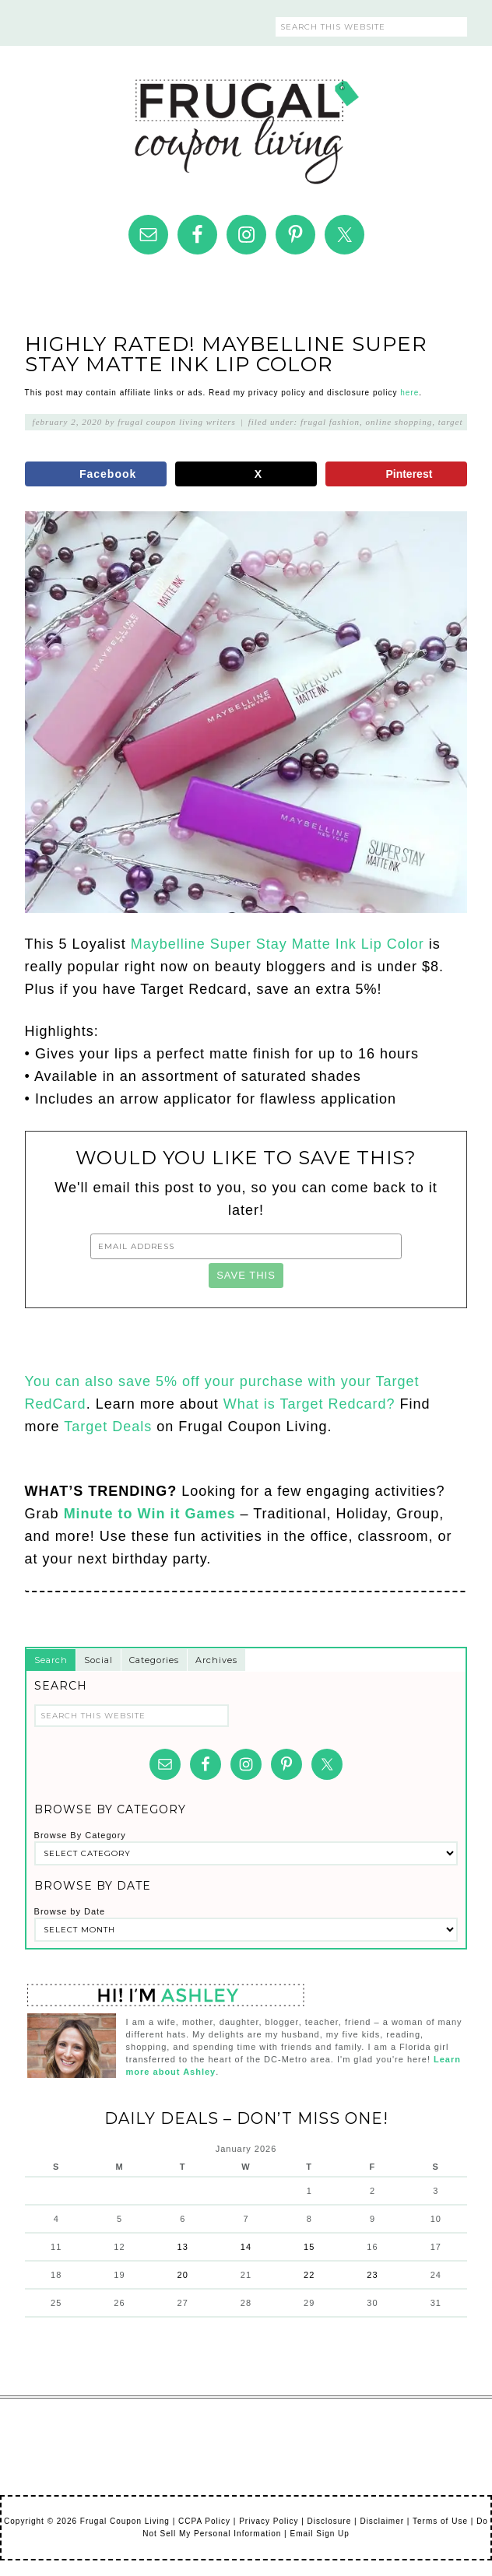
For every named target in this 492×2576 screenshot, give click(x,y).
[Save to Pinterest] (396, 474)
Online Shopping (399, 421)
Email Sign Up (319, 2533)
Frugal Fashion (330, 421)
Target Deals (108, 1426)
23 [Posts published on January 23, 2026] (372, 2274)
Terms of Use (440, 2521)
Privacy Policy (268, 2521)
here (409, 392)
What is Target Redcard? (311, 1404)
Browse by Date (70, 1911)
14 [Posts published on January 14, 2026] (246, 2246)
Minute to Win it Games (150, 1513)
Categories (154, 1660)
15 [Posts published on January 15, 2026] (309, 2246)
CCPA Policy (204, 2521)
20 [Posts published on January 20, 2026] (182, 2274)
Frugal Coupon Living (246, 125)
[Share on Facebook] (96, 474)
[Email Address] (246, 1246)
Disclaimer (382, 2521)
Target (450, 421)
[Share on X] (246, 474)
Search (51, 1660)
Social (98, 1660)
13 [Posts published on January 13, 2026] (182, 2246)
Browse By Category (80, 1835)
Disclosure (330, 2521)
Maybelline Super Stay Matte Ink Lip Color (277, 944)
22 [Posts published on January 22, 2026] (309, 2274)
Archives (216, 1660)
